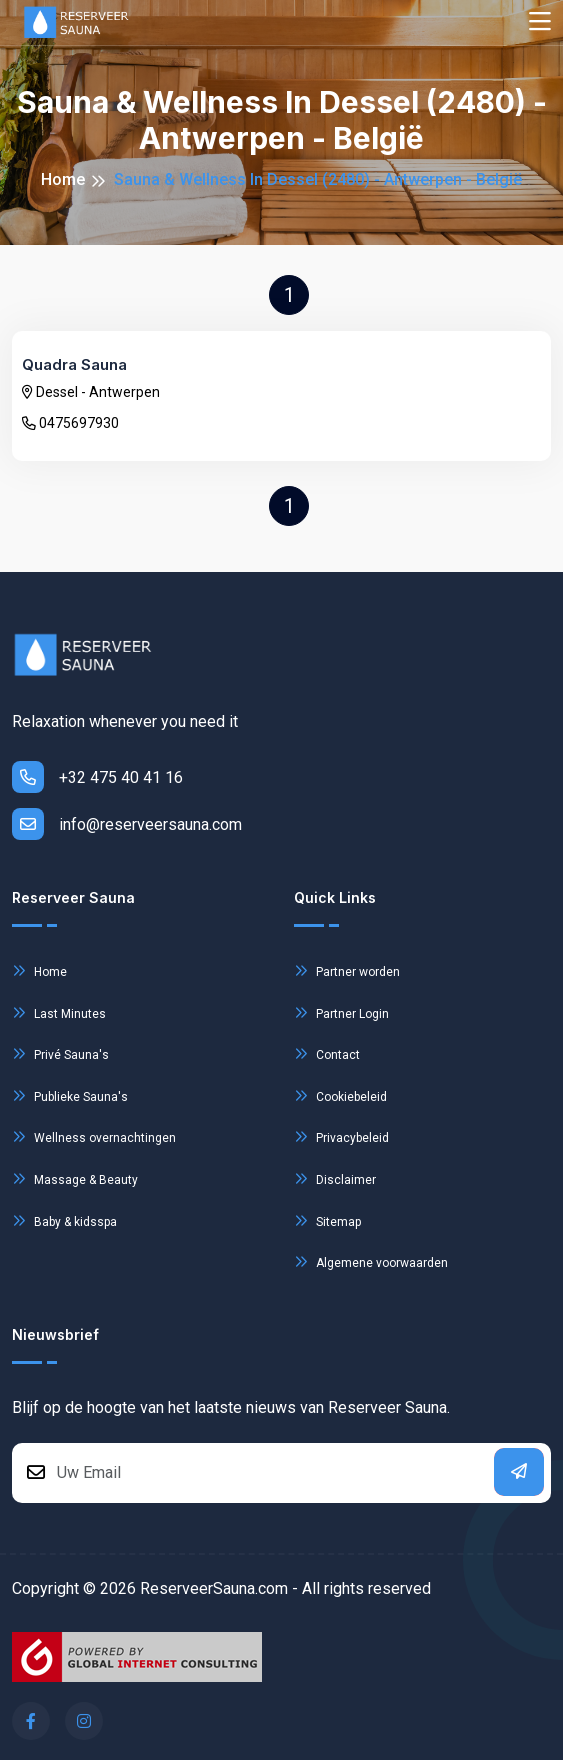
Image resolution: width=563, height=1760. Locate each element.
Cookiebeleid (340, 1095)
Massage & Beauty (75, 1178)
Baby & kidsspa (64, 1220)
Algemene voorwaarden (371, 1261)
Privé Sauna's (60, 1053)
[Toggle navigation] (540, 22)
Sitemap (327, 1220)
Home (63, 179)
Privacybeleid (341, 1136)
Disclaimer (335, 1178)
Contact (327, 1053)
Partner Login (341, 1012)
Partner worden (347, 970)
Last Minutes (59, 1012)
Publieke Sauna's (70, 1095)
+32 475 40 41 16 (97, 777)
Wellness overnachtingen (94, 1136)
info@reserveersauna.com (127, 824)
